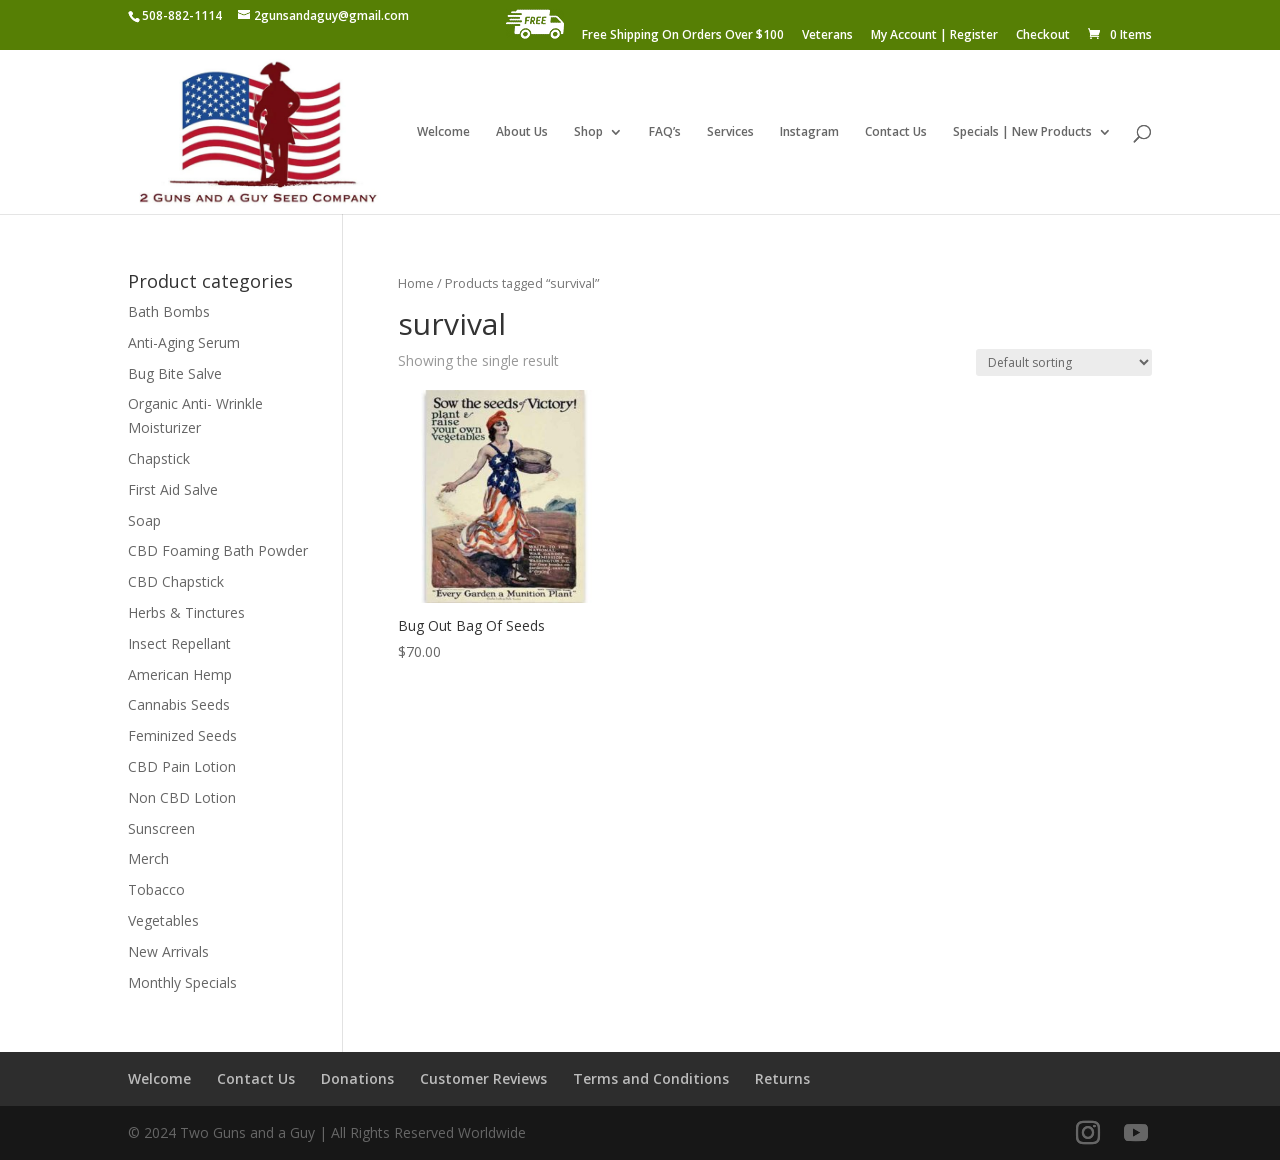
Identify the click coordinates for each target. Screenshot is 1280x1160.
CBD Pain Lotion (182, 766)
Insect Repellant (179, 643)
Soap (144, 520)
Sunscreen (161, 828)
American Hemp (180, 674)
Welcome (443, 132)
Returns (782, 1078)
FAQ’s (665, 132)
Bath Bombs (169, 311)
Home (416, 283)
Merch (148, 858)
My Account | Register (934, 36)
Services (730, 132)
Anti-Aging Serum (184, 342)
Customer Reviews (483, 1078)
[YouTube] (1136, 1133)
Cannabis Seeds (179, 704)
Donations (357, 1078)
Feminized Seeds (182, 735)
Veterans (827, 36)
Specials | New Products (1022, 132)
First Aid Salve (173, 489)
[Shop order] (1064, 362)
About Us (522, 132)
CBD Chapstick (176, 581)
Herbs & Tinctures (186, 612)
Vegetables (163, 920)
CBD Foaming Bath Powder (218, 550)
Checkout (1043, 36)
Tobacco (156, 889)
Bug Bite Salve (175, 373)
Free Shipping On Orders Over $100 (683, 36)
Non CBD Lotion (182, 797)
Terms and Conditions (651, 1078)
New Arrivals (168, 951)
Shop (588, 132)
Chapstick (159, 458)
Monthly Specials (182, 982)
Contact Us (896, 132)
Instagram (809, 132)
